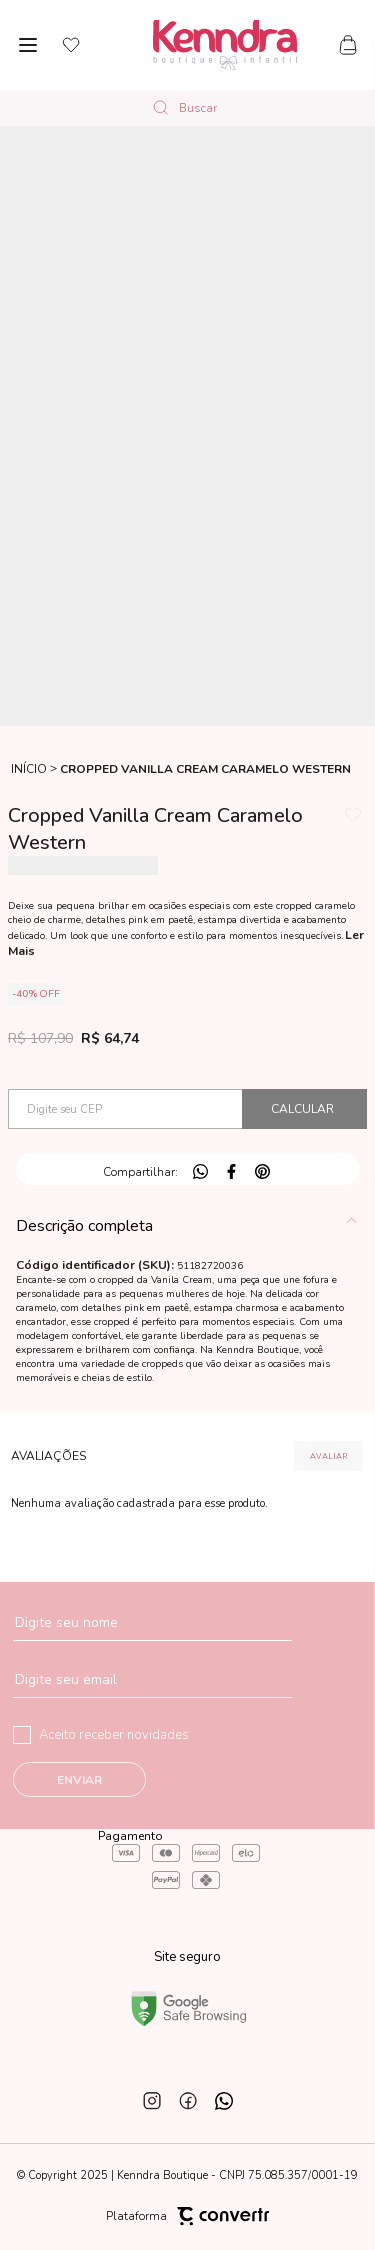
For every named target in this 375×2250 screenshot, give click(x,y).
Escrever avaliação (328, 1456)
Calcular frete (304, 1109)
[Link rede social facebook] (188, 2101)
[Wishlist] (71, 45)
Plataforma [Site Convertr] (187, 2216)
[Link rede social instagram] (152, 2101)
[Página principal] (225, 45)
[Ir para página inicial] (29, 769)
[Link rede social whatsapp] (224, 2101)
